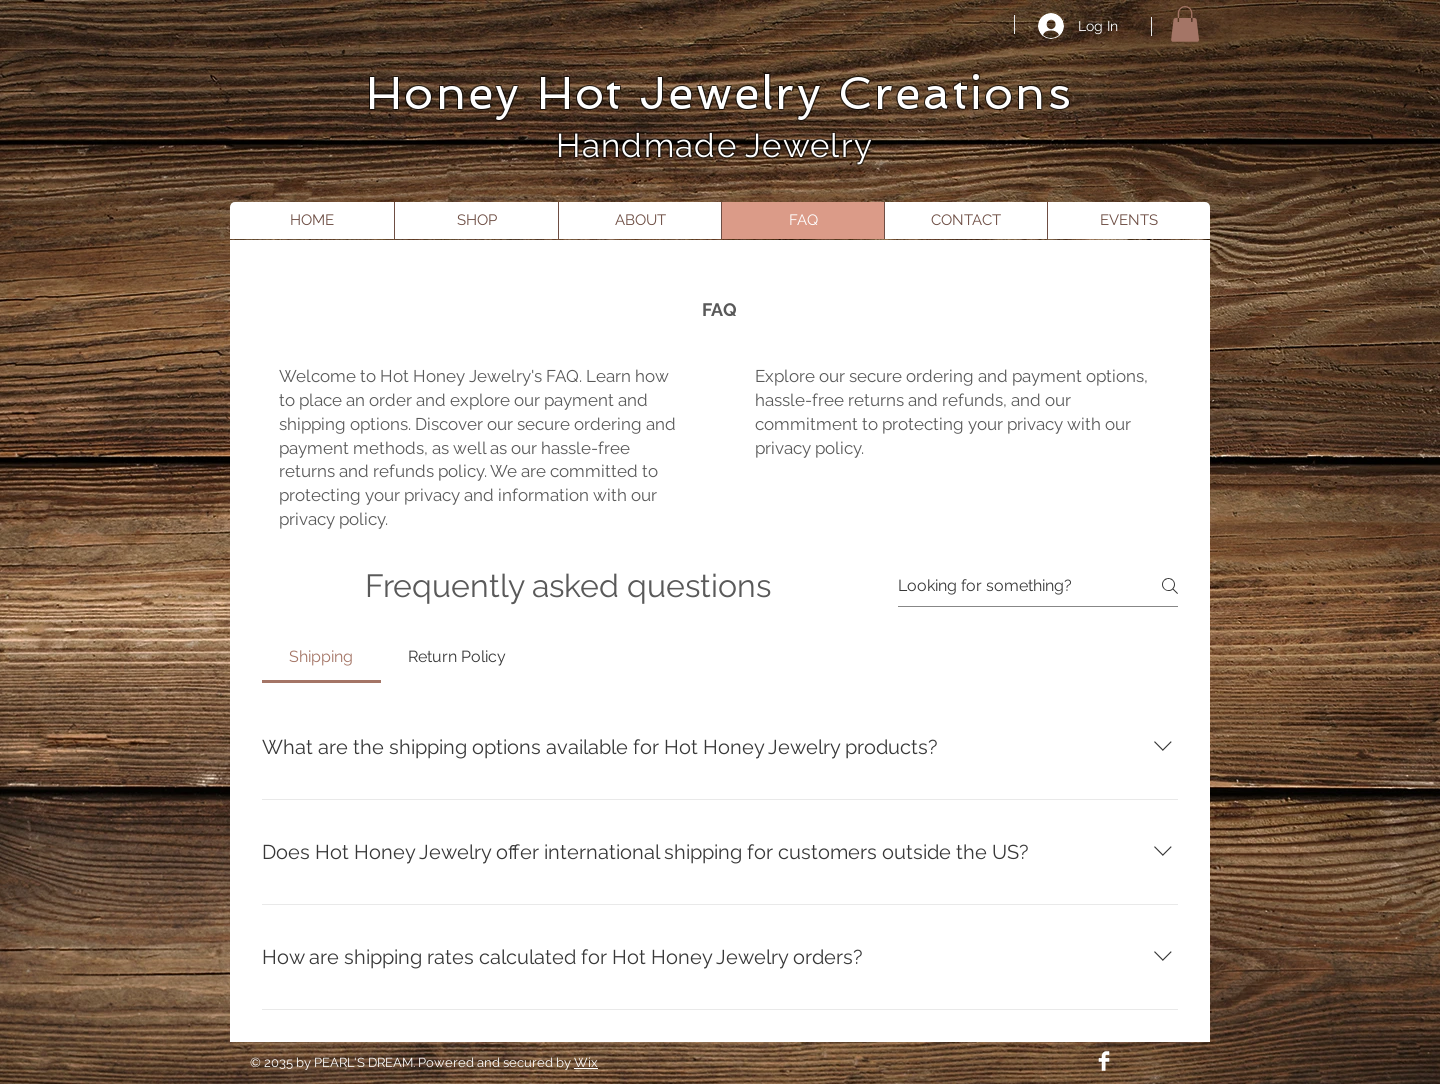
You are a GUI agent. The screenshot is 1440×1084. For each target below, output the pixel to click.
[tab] (321, 657)
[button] (1185, 24)
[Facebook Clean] (1104, 1061)
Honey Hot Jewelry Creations (719, 93)
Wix (586, 1062)
